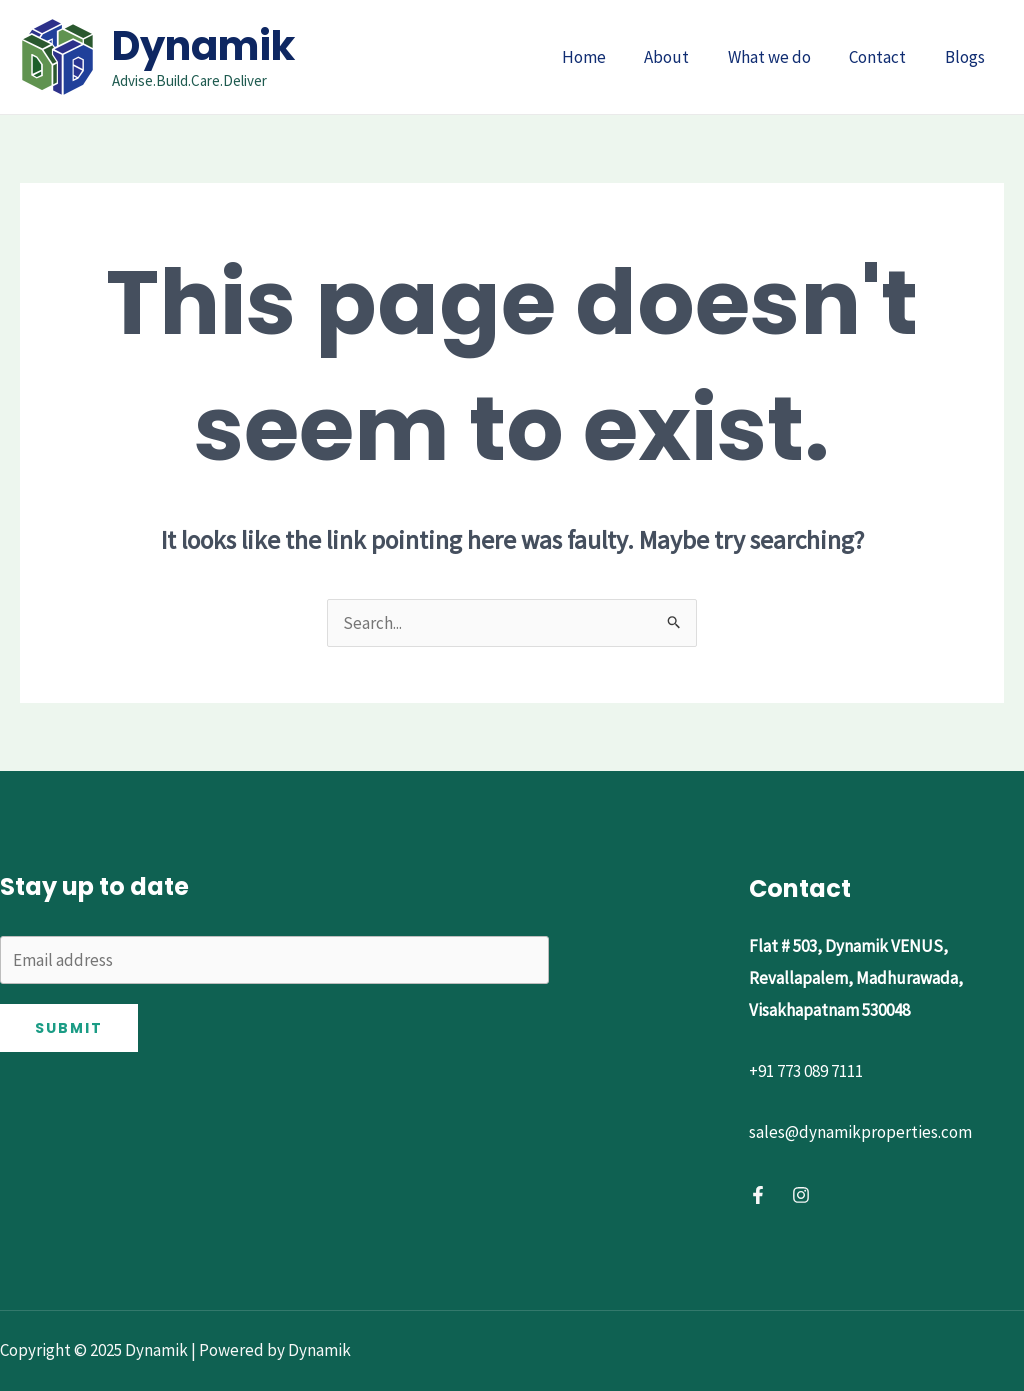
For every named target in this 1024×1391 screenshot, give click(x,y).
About (682, 57)
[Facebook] (758, 1195)
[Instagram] (801, 1195)
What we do (780, 57)
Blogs (967, 57)
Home (604, 57)
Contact (884, 57)
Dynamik (203, 46)
